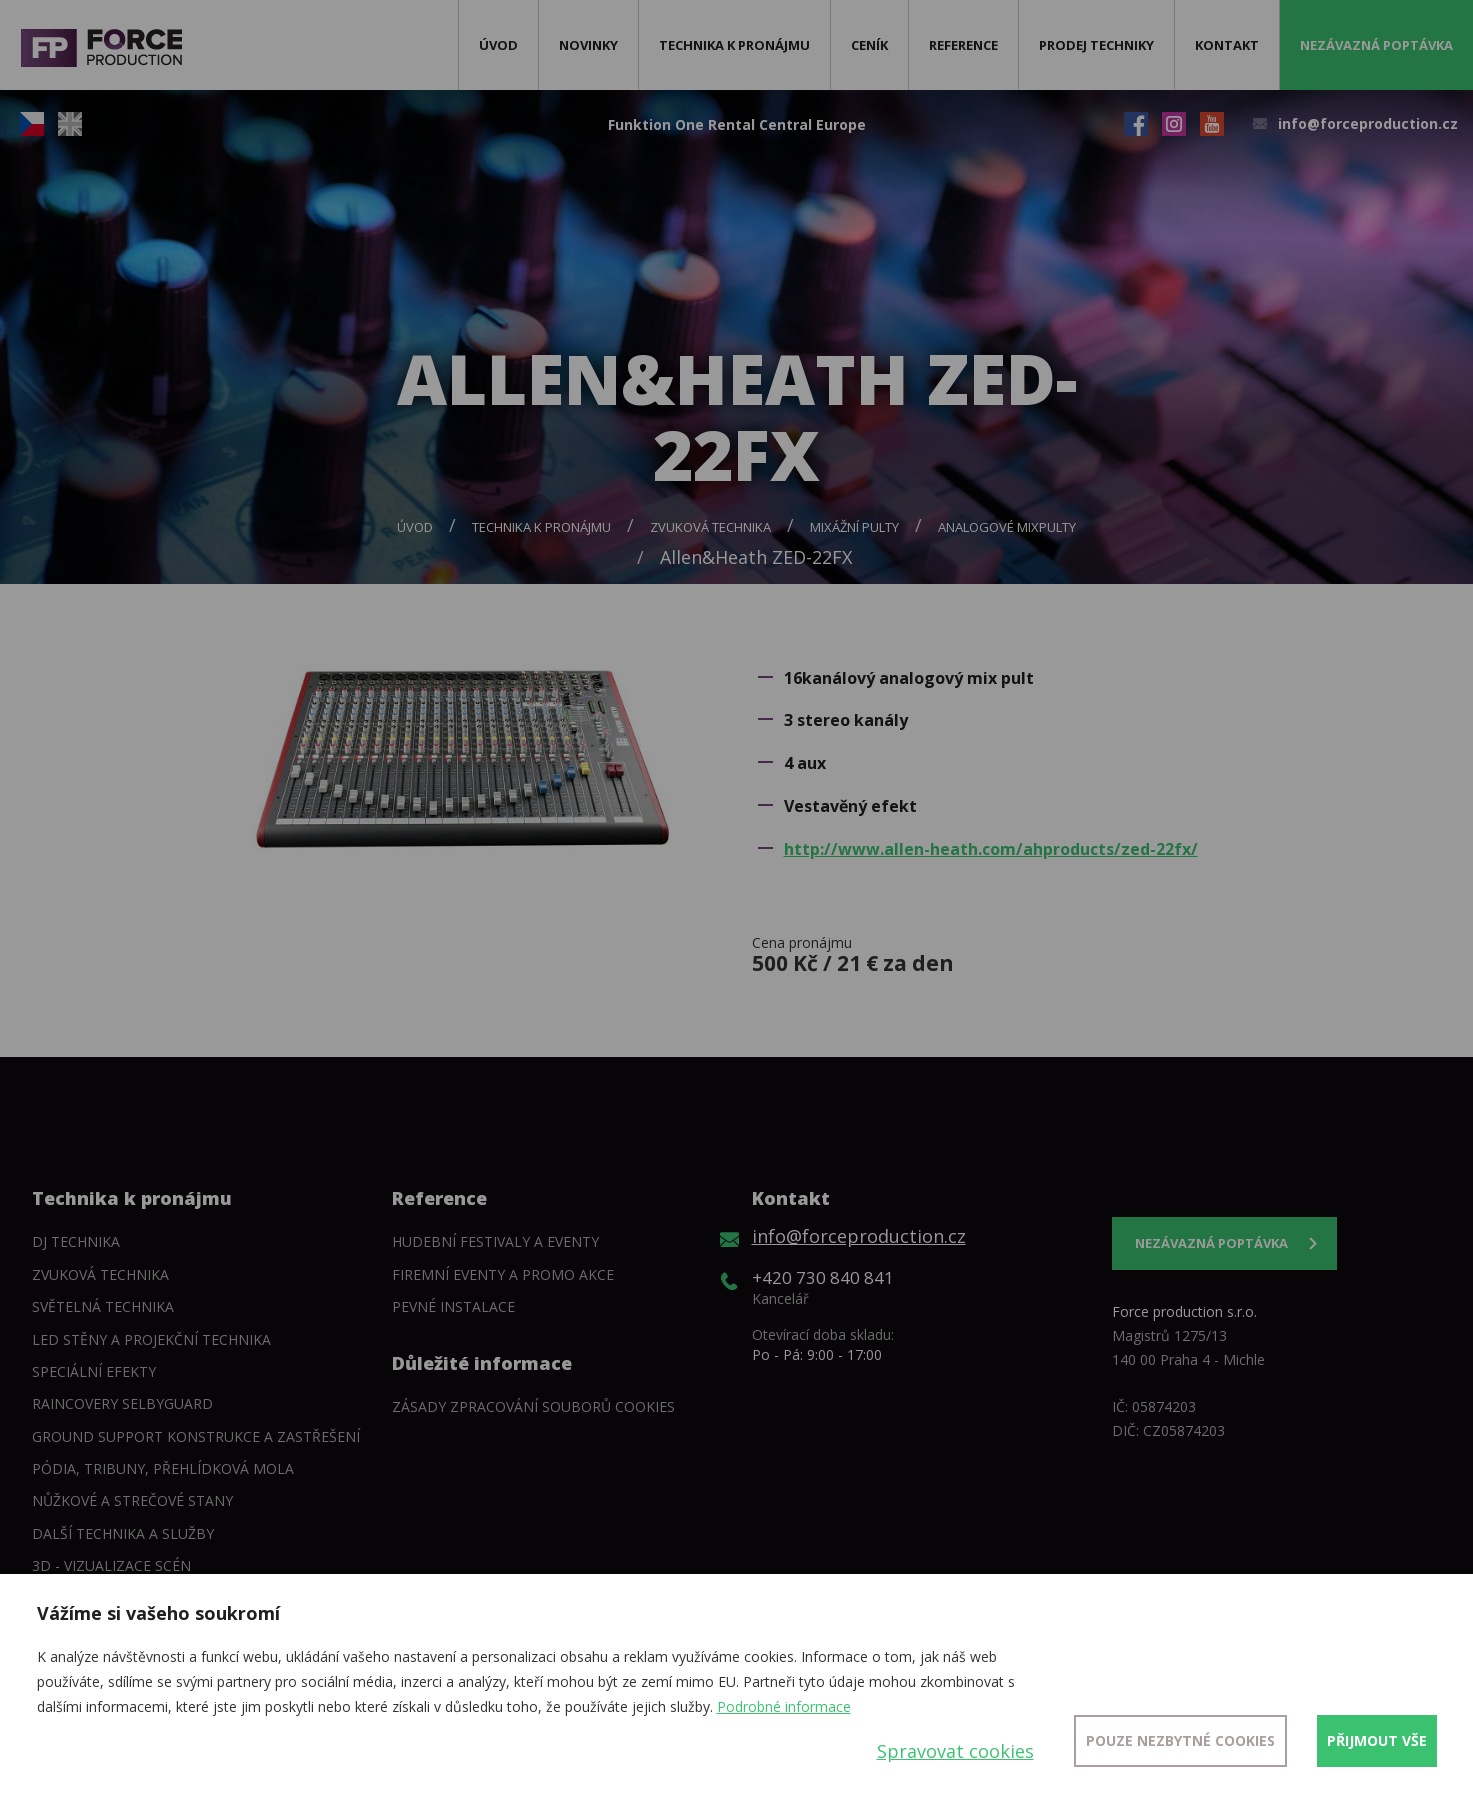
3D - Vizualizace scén (111, 1565)
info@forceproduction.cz (1368, 123)
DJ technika (76, 1241)
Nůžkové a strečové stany (132, 1500)
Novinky (588, 45)
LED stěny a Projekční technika (151, 1339)
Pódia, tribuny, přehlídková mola (163, 1468)
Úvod (498, 45)
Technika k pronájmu (541, 527)
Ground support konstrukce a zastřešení (196, 1436)
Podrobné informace (784, 1706)
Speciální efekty (94, 1371)
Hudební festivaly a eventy (495, 1241)
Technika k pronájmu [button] (734, 45)
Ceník (869, 45)
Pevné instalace (453, 1306)
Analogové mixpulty (1007, 527)
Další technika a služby (123, 1533)
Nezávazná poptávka (1376, 45)
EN (70, 124)
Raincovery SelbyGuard (122, 1403)
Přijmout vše (1377, 1740)
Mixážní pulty (854, 527)
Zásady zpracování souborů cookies (533, 1406)
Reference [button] (963, 45)
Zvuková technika (710, 527)
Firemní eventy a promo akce (503, 1274)
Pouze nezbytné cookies (1180, 1740)
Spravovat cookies (955, 1751)
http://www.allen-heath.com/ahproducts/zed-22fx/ (991, 849)
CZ (32, 124)
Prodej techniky (1096, 45)
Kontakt (1227, 45)
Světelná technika (103, 1306)
